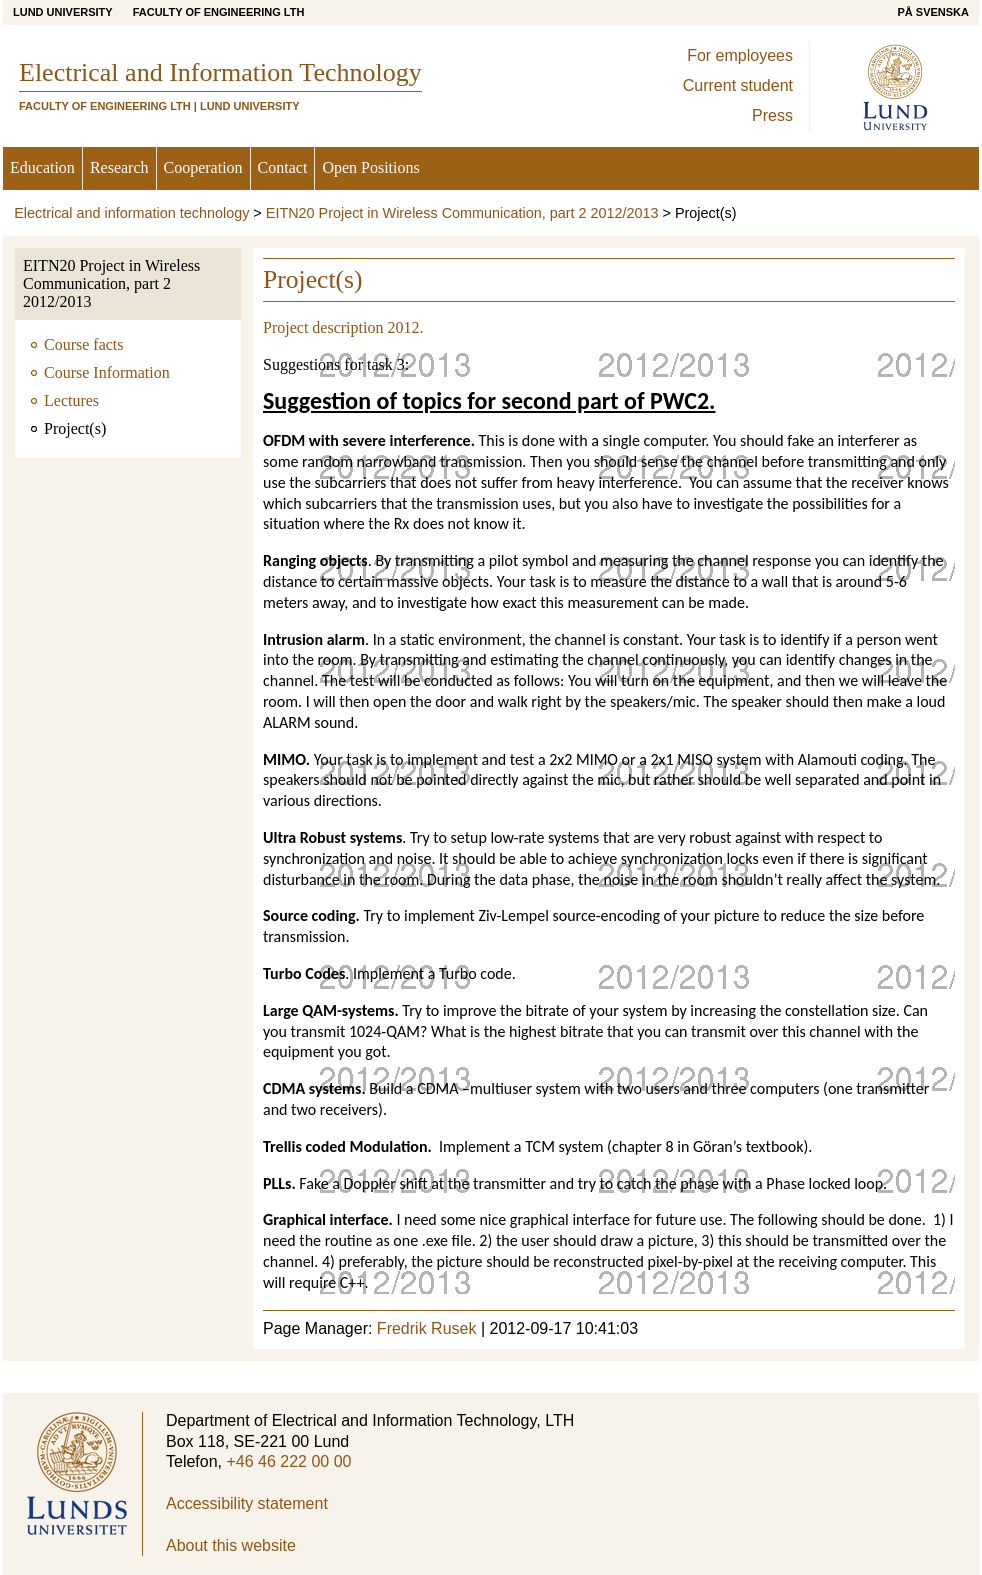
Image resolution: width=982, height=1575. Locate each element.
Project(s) (75, 428)
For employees (740, 55)
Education (42, 167)
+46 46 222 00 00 (288, 1461)
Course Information (107, 372)
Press (772, 115)
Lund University (63, 12)
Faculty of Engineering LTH (219, 12)
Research (119, 167)
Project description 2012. (343, 327)
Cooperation (203, 167)
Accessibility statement (247, 1503)
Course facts (84, 344)
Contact (283, 167)
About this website (231, 1545)
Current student (738, 85)
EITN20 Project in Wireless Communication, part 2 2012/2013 (462, 213)
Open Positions (370, 167)
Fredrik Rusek (427, 1328)
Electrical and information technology (131, 213)
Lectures (71, 400)
